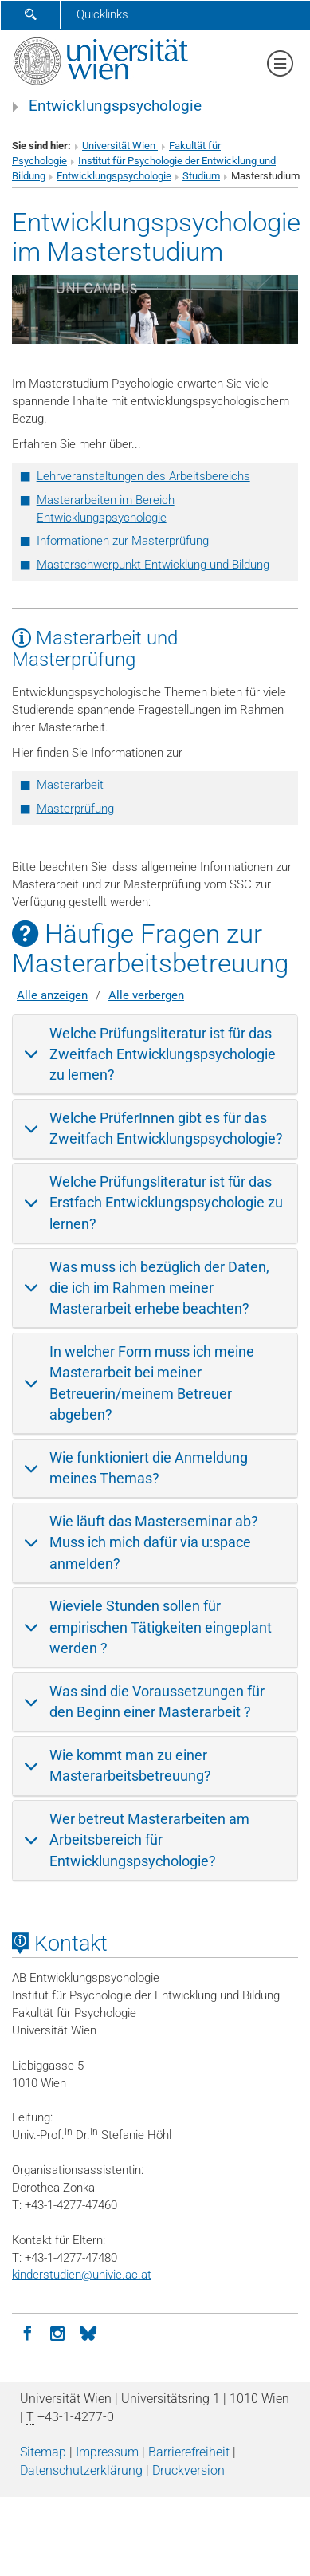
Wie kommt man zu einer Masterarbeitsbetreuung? (130, 1765)
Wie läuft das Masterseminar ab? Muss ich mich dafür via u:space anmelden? (153, 1542)
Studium (201, 176)
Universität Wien (120, 146)
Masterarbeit (70, 785)
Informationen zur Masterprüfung (123, 541)
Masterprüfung (75, 809)
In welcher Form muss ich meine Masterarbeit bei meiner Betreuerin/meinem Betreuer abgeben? (151, 1383)
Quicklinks (102, 14)
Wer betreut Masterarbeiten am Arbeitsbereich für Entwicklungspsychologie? (149, 1839)
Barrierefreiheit (189, 2452)
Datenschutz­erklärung (81, 2470)
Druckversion (188, 2470)
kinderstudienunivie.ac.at (81, 2274)
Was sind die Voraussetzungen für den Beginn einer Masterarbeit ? (157, 1701)
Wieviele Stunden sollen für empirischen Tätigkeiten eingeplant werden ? (160, 1626)
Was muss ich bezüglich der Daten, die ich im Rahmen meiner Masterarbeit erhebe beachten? (159, 1288)
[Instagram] (57, 2332)
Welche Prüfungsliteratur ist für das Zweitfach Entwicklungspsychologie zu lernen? (162, 1054)
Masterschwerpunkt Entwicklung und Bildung (153, 564)
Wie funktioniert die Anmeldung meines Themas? (148, 1468)
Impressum (107, 2452)
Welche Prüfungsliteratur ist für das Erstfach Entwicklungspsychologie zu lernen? (166, 1202)
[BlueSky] (88, 2332)
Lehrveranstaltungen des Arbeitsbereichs (143, 476)
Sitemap (43, 2452)
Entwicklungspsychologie (115, 106)
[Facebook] (27, 2332)
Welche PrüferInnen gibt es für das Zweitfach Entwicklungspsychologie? (166, 1128)
